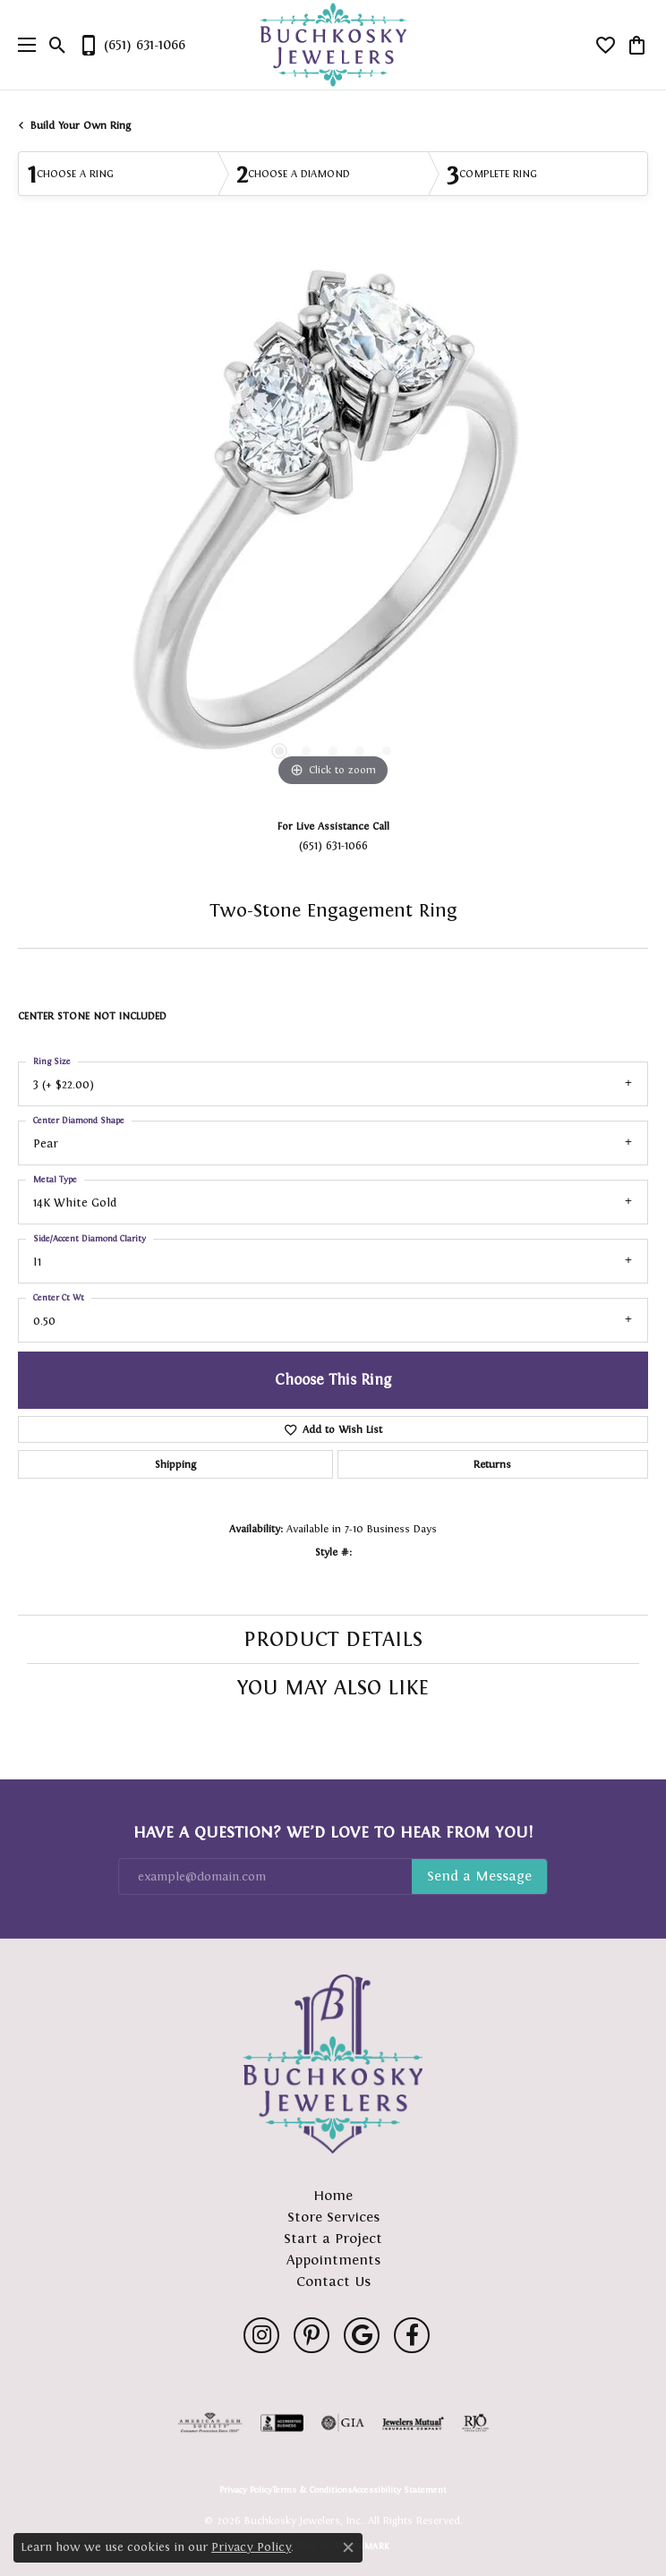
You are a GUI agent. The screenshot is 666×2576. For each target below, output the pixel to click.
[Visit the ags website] (210, 2423)
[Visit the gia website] (342, 2423)
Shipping (175, 1464)
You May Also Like (333, 1687)
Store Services (333, 2216)
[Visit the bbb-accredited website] (281, 2423)
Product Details (333, 1639)
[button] (58, 45)
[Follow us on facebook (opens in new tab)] (412, 2335)
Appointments (333, 2259)
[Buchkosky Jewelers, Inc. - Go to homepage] (333, 2064)
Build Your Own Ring (80, 125)
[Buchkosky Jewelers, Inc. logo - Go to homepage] (333, 45)
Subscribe (479, 1877)
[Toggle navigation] (22, 45)
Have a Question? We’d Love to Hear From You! (333, 1832)
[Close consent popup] (348, 2547)
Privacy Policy (245, 2490)
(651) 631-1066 (333, 845)
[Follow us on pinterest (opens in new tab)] (311, 2335)
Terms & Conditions (312, 2490)
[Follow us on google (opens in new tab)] (362, 2335)
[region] (333, 522)
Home (333, 2195)
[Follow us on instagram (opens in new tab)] (261, 2335)
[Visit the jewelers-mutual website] (413, 2423)
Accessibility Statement (399, 2490)
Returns (492, 1464)
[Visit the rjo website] (475, 2423)
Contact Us (333, 2281)
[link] (131, 45)
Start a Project (333, 2238)
